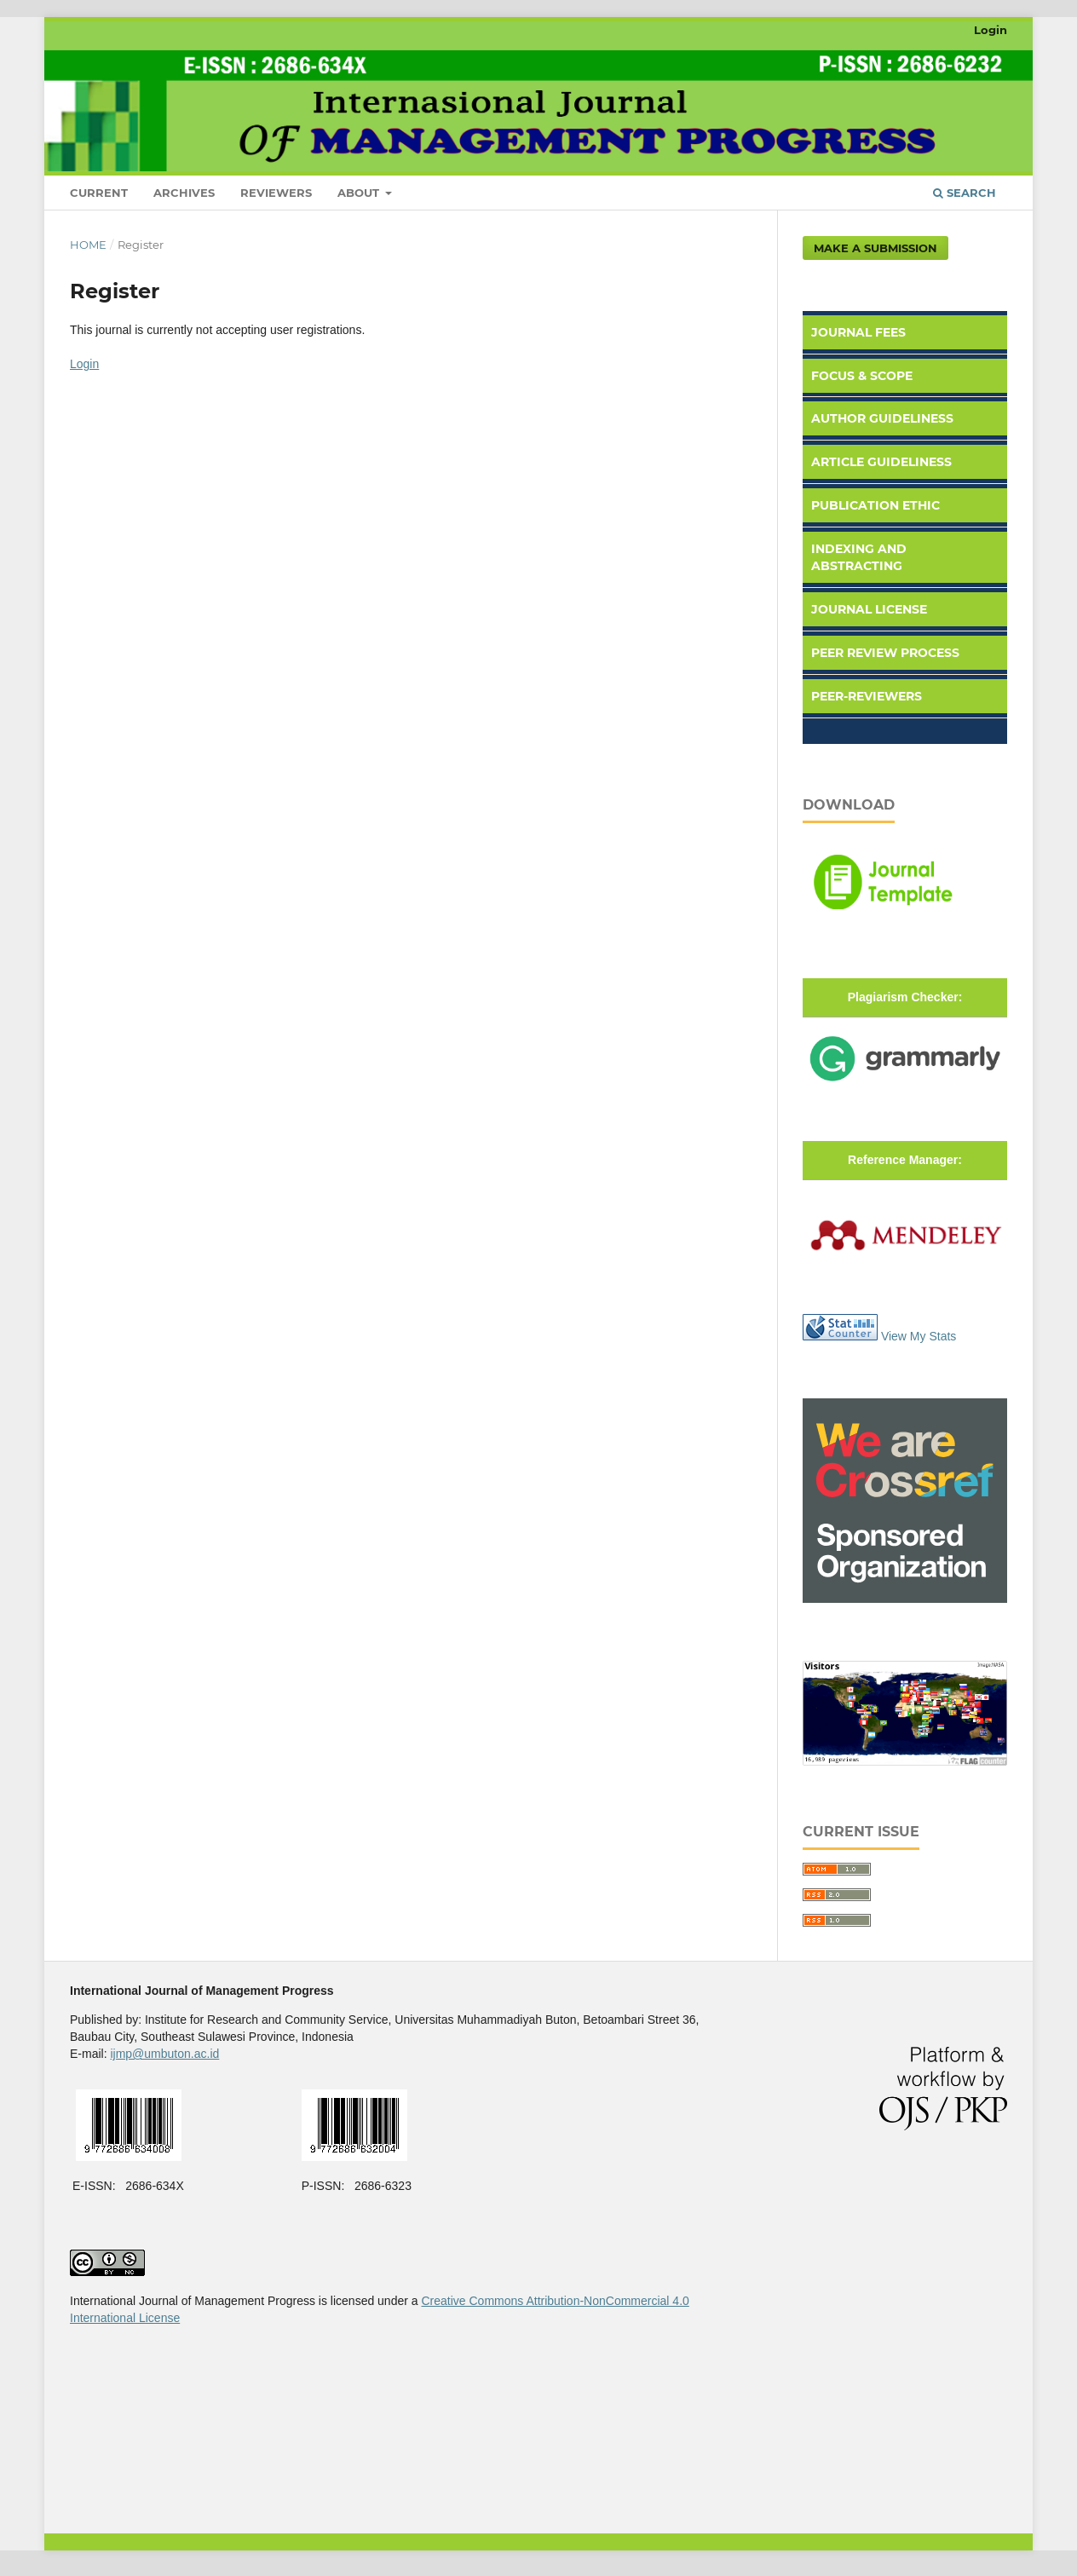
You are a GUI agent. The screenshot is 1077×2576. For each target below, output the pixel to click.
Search (964, 192)
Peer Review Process (885, 652)
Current (99, 192)
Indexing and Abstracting (859, 557)
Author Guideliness (882, 418)
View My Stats (918, 1336)
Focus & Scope (862, 375)
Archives (184, 192)
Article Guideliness (881, 462)
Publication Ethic (875, 505)
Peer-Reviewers (866, 696)
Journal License (869, 609)
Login (990, 30)
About (360, 192)
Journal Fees (858, 332)
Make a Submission (875, 248)
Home (88, 244)
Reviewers (276, 192)
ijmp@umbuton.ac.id (164, 2053)
